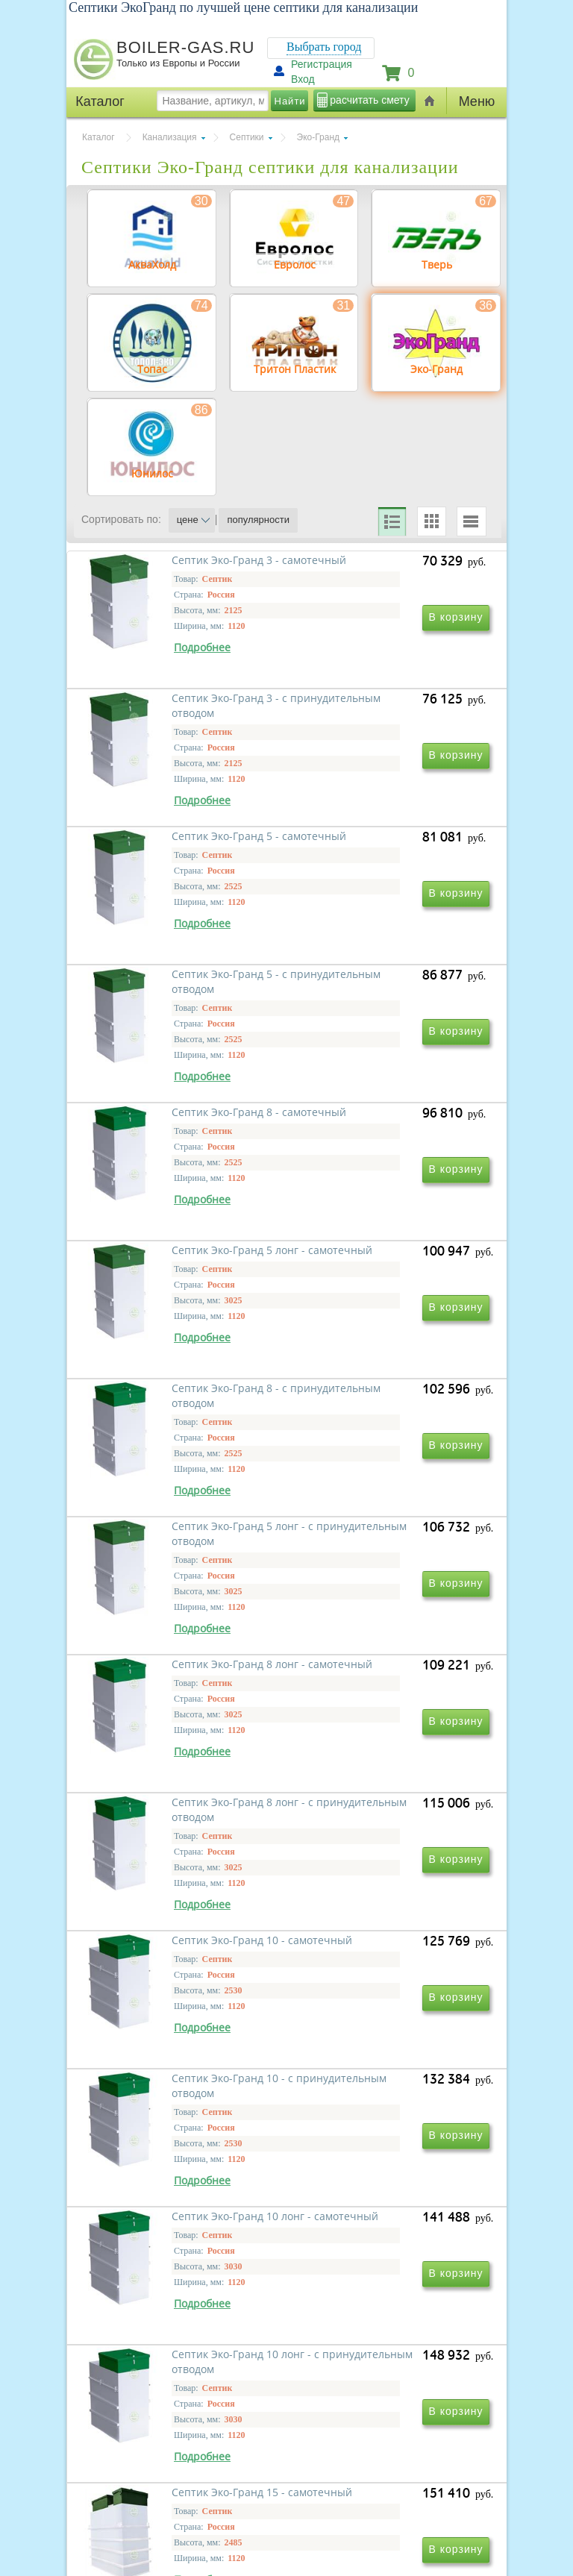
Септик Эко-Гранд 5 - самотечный (161, 927)
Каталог (98, 137)
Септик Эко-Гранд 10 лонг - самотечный (177, 2001)
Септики (247, 137)
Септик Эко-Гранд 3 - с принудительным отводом (378, 712)
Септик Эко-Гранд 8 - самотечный (161, 1142)
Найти (290, 101)
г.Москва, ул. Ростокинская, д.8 (150, 2451)
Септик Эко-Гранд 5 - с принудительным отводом (378, 927)
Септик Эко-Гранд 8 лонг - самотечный (174, 1572)
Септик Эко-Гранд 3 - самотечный (161, 712)
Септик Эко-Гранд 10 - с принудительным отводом (378, 1787)
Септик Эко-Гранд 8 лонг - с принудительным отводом (381, 1572)
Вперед (363, 2284)
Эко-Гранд (318, 137)
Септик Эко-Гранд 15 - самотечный (164, 2216)
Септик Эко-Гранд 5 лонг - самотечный (377, 1142)
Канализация (170, 137)
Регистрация (321, 64)
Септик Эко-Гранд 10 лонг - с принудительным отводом (384, 2001)
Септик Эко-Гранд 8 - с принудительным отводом (175, 1357)
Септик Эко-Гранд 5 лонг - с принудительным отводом (381, 1357)
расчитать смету (369, 100)
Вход (303, 79)
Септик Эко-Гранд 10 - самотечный (164, 1787)
